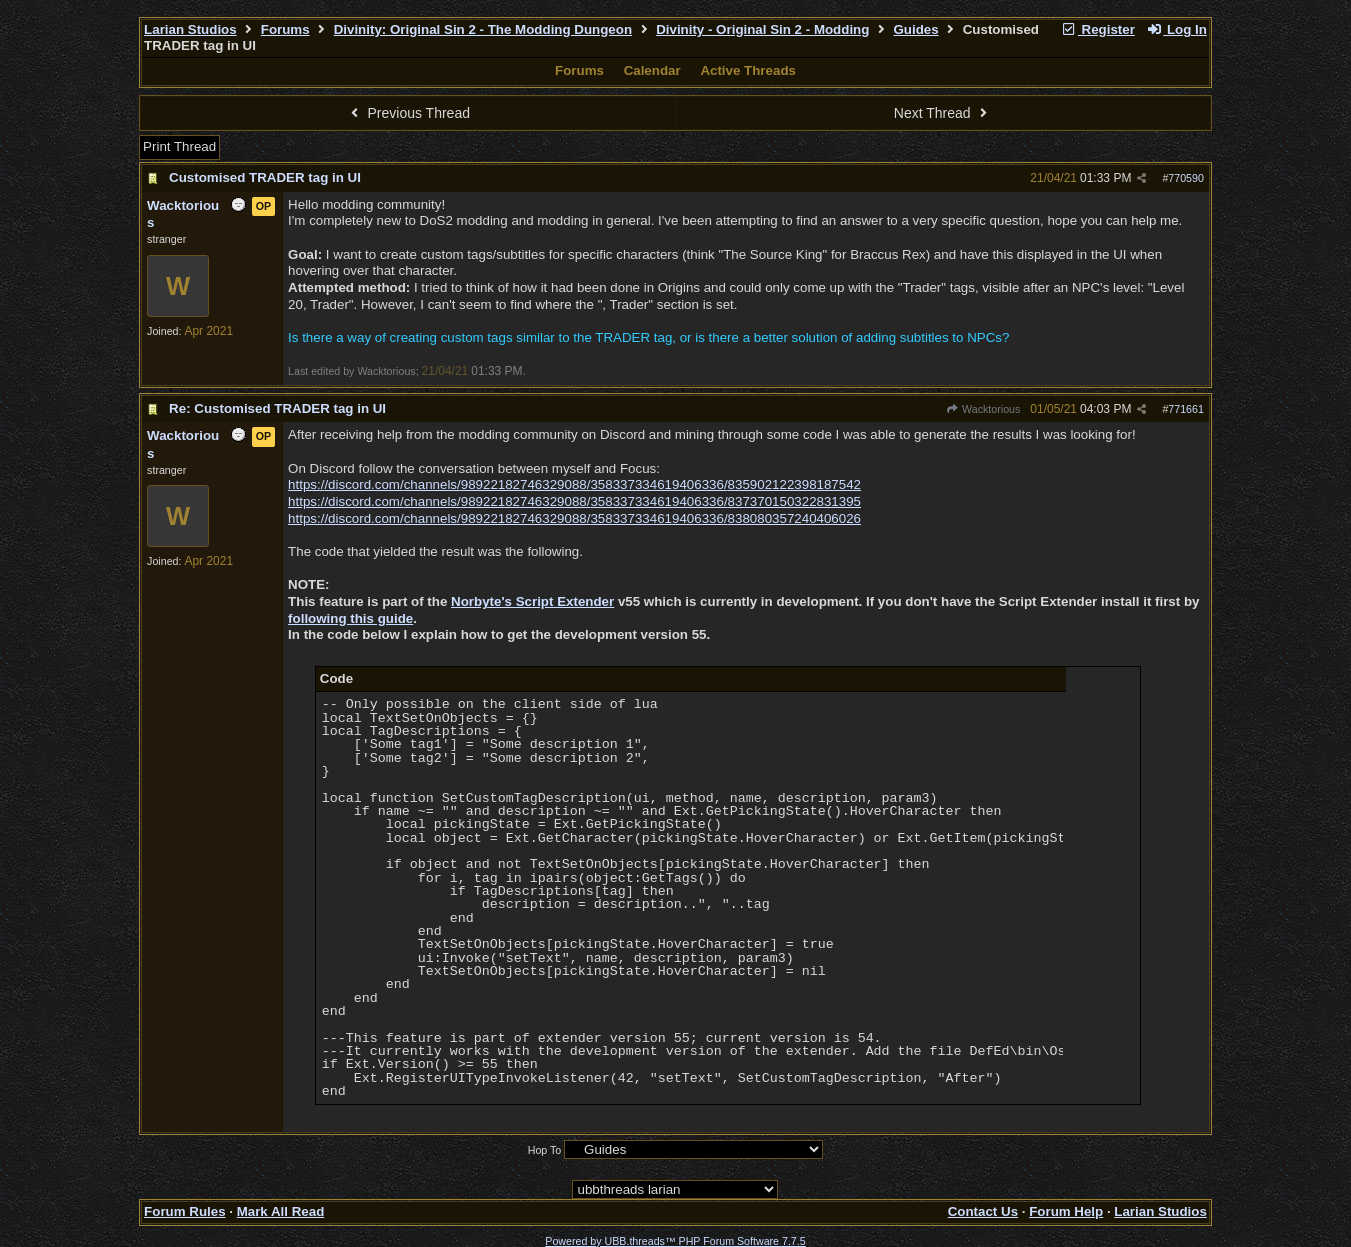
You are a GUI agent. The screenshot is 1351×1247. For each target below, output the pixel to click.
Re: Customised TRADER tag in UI (277, 408)
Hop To (545, 1150)
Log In (1177, 29)
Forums (285, 29)
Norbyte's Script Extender (532, 601)
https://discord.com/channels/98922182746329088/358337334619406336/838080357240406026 (574, 518)
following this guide (350, 618)
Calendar (652, 70)
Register (1098, 29)
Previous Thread (408, 113)
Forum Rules (184, 1211)
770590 (1186, 178)
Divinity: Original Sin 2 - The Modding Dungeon (483, 29)
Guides (915, 29)
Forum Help (1066, 1211)
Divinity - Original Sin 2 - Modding (762, 29)
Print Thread (179, 146)
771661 (1186, 409)
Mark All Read (281, 1211)
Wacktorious (983, 409)
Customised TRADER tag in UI (265, 177)
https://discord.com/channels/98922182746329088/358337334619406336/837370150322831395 (574, 501)
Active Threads (748, 70)
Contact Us (983, 1211)
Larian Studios (190, 29)
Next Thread (943, 113)
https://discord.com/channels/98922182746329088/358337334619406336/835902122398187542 (574, 484)
